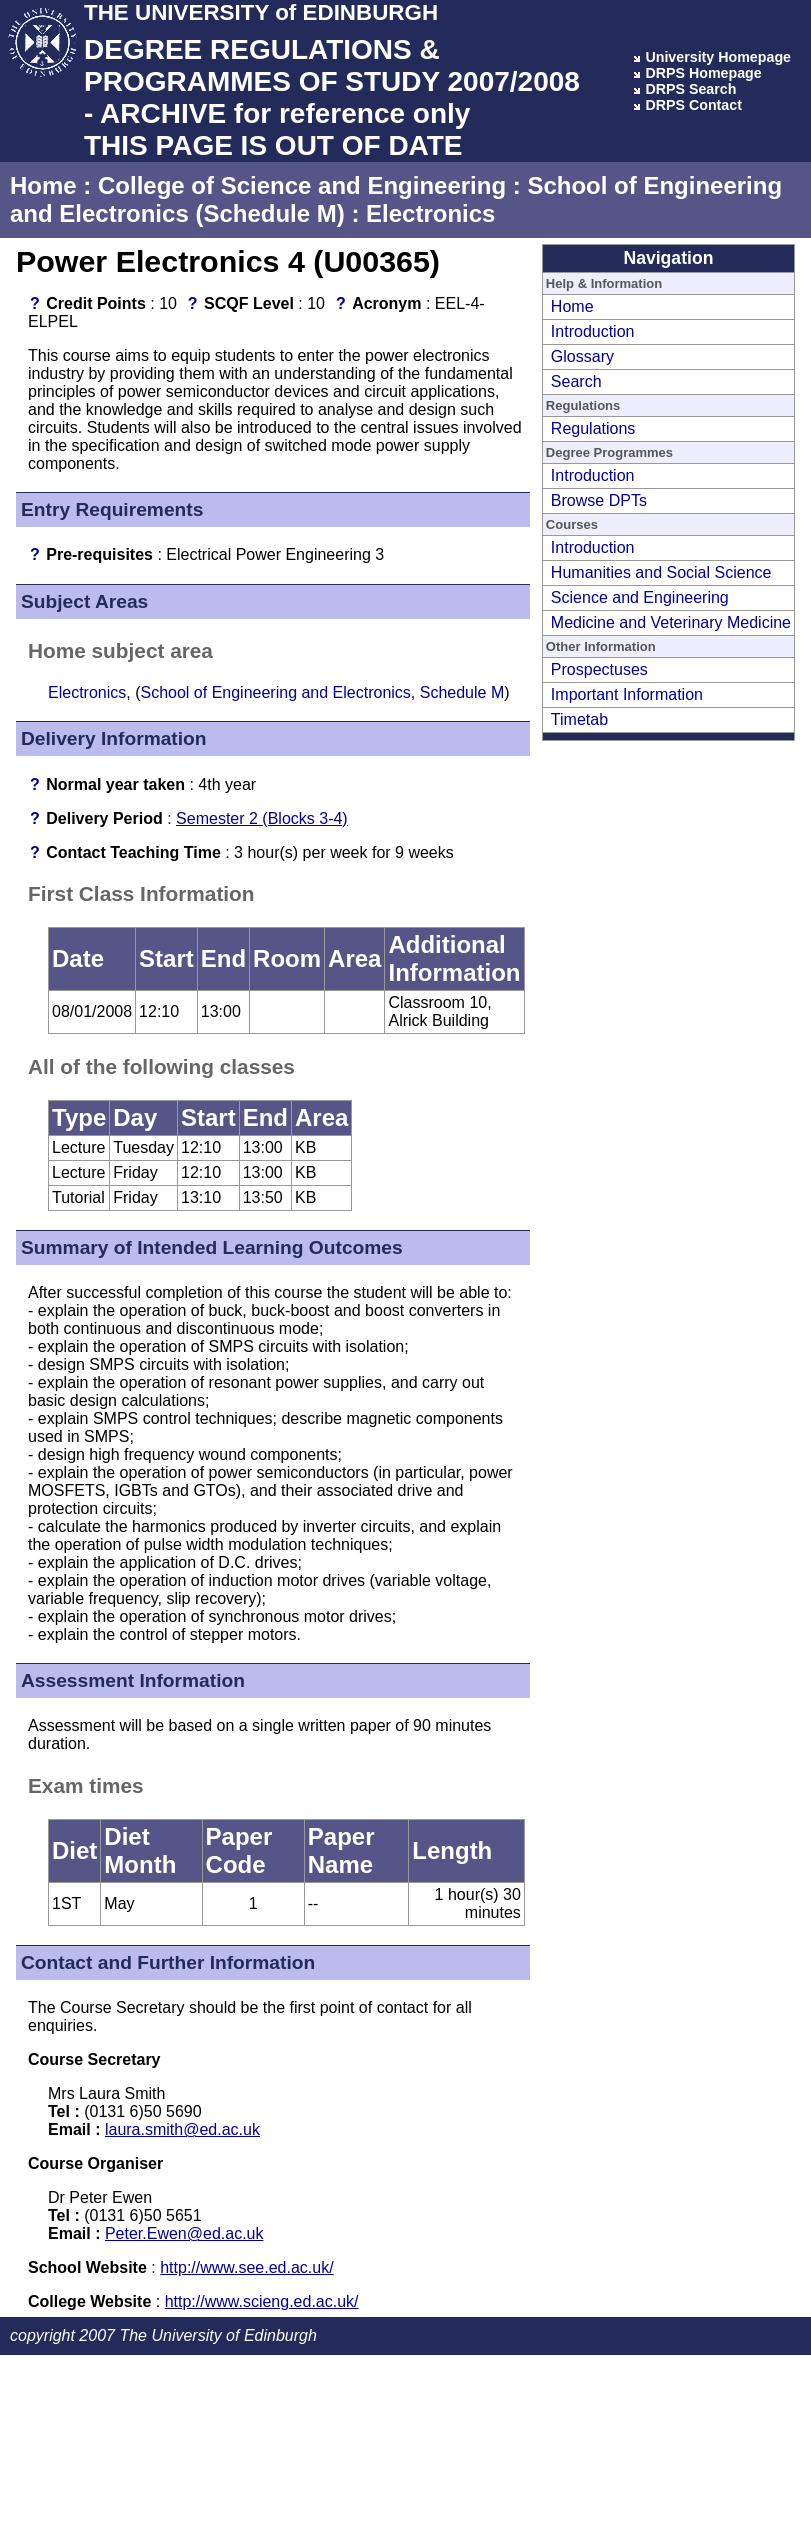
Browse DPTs (599, 500)
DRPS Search (690, 89)
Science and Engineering (640, 597)
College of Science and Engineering (302, 185)
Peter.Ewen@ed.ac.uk (184, 2233)
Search (576, 381)
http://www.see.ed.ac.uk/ (246, 2267)
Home (43, 185)
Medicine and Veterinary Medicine (671, 622)
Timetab (579, 719)
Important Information (627, 694)
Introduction (593, 331)
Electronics (430, 213)
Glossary (582, 356)
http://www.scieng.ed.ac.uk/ (262, 2301)
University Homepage (718, 57)
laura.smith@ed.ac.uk (182, 2129)
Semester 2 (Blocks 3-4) (262, 818)
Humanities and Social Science (661, 572)
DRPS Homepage (703, 73)
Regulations (593, 428)
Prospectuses (599, 669)
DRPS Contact (693, 105)
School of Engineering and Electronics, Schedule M (322, 692)
